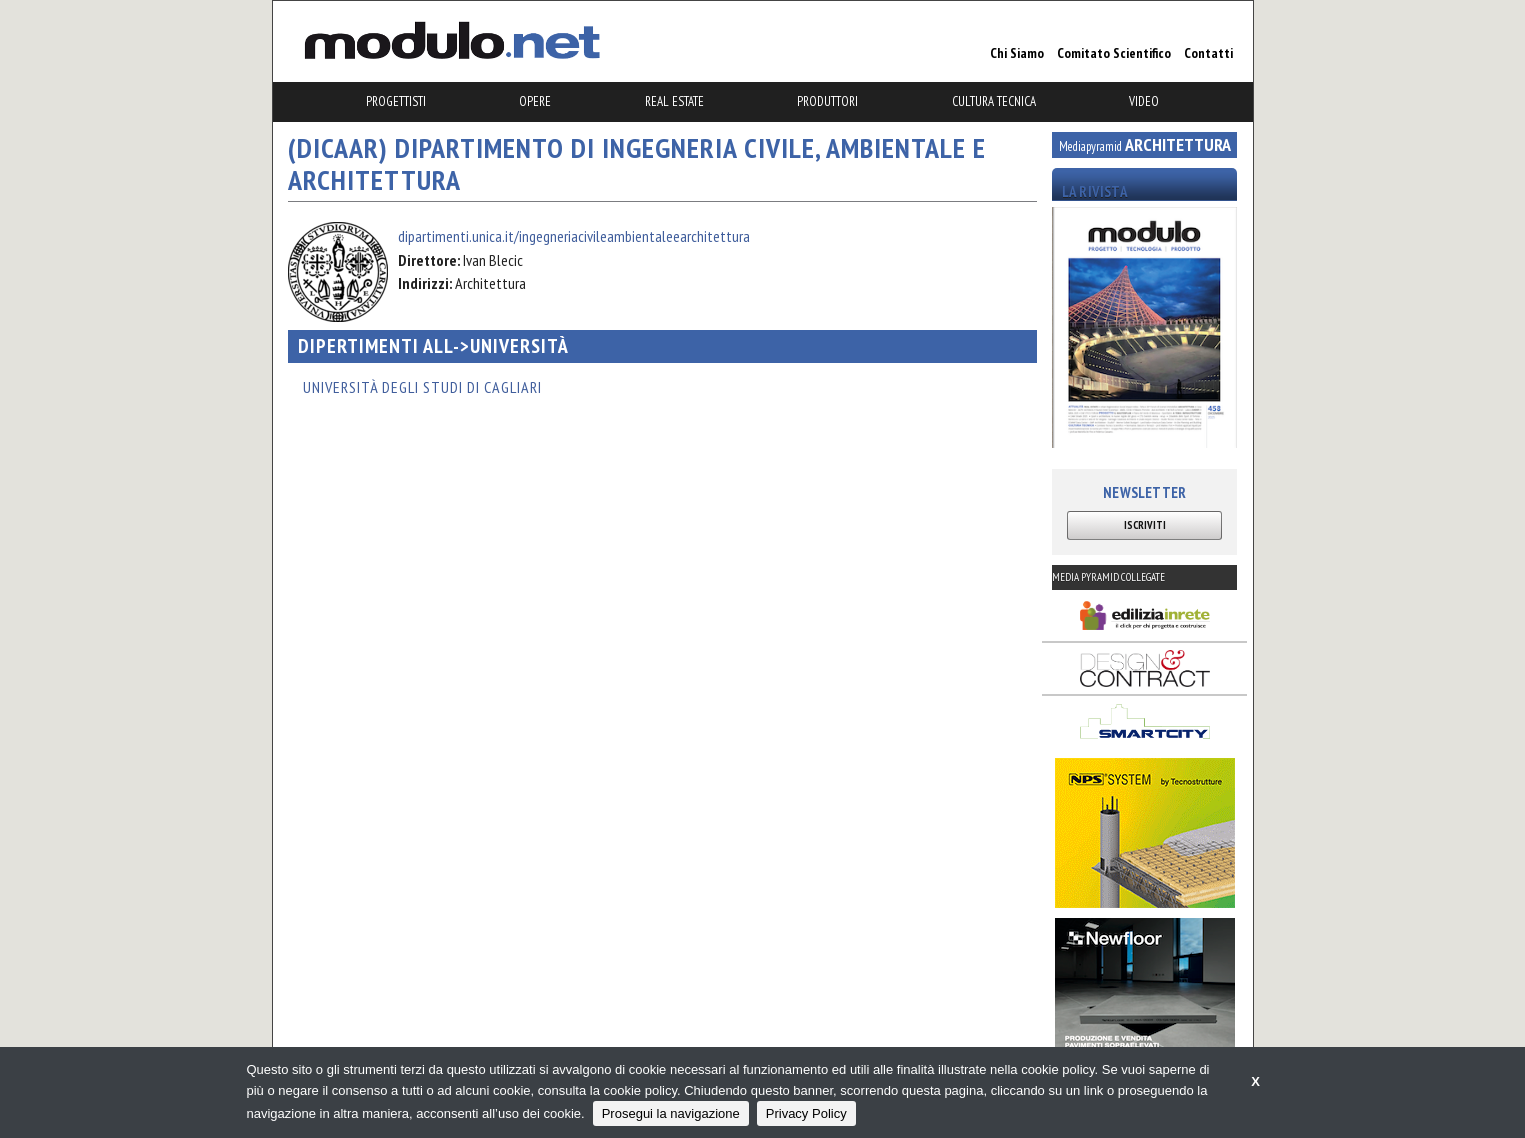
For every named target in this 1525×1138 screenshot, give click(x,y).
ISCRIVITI (1145, 525)
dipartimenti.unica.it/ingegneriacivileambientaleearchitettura (574, 236)
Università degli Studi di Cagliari (422, 387)
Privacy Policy (806, 1113)
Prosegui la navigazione (671, 1113)
